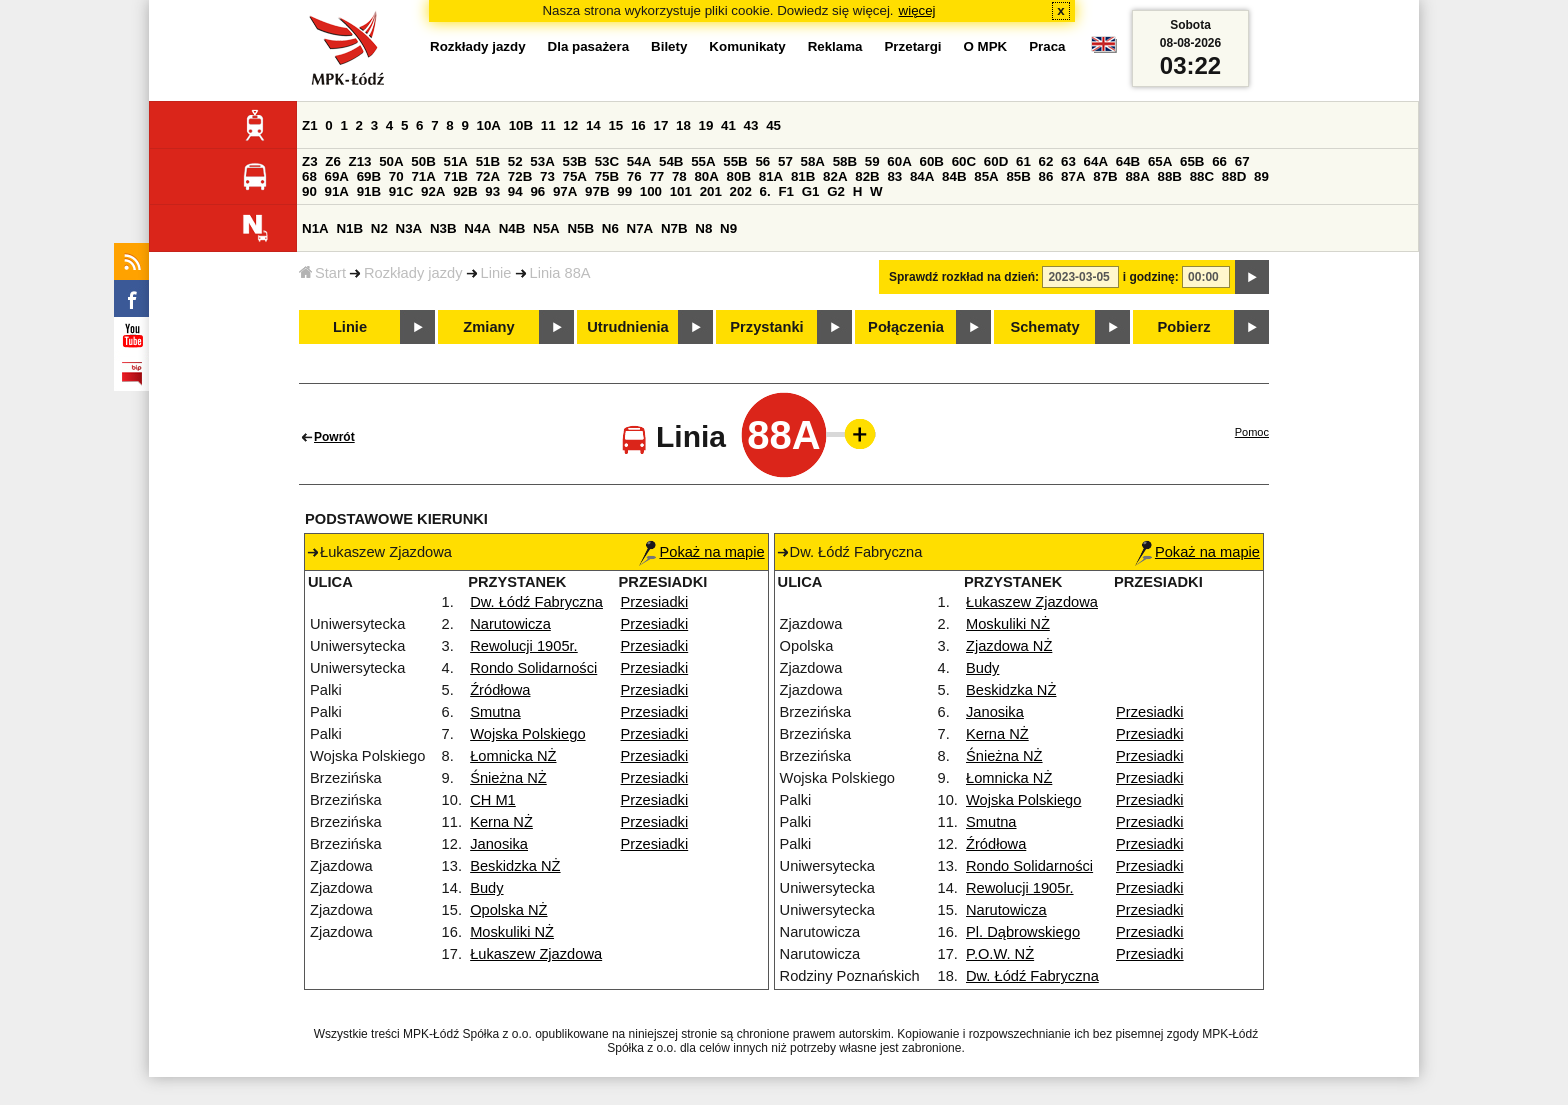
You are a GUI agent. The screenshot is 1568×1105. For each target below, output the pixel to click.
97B (597, 191)
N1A (315, 228)
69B (369, 176)
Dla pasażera (589, 46)
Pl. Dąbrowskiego (1023, 932)
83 (894, 176)
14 (593, 125)
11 (548, 125)
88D (1234, 176)
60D (996, 161)
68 (309, 176)
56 (762, 161)
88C (1202, 176)
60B (932, 161)
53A (542, 161)
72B (520, 176)
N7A (640, 228)
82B (867, 176)
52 (515, 161)
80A (706, 176)
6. (765, 191)
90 (309, 191)
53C (607, 161)
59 (872, 161)
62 (1046, 161)
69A (337, 176)
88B (1170, 176)
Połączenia (906, 327)
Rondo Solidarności (533, 668)
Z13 (360, 161)
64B (1128, 161)
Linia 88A (560, 273)
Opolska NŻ (508, 910)
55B (735, 161)
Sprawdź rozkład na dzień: (964, 277)
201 (711, 191)
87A (1073, 176)
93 (492, 191)
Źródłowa (500, 690)
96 (537, 191)
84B (954, 176)
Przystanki (766, 327)
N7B (674, 228)
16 (638, 125)
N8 (703, 228)
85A (986, 176)
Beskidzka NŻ (515, 866)
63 (1068, 161)
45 (773, 125)
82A (835, 176)
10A (489, 125)
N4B (512, 228)
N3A (409, 228)
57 (785, 161)
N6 (610, 228)
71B (456, 176)
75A (575, 176)
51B (488, 161)
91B (369, 191)
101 (681, 191)
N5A (546, 228)
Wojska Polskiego (527, 734)
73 (547, 176)
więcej (917, 10)
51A (456, 161)
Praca (1047, 46)
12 (570, 125)
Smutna (495, 712)
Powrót (334, 437)
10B (521, 125)
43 (751, 125)
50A (391, 161)
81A (771, 176)
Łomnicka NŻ (513, 756)
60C (964, 161)
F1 (786, 191)
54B (671, 161)
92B (465, 191)
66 (1219, 161)
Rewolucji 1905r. (524, 646)
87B (1105, 176)
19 (706, 125)
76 (634, 176)
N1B (349, 228)
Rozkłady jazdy (413, 273)
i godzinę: (1151, 277)
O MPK (986, 46)
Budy (486, 888)
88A (1137, 176)
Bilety (669, 46)
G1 (811, 191)
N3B (443, 228)
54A (639, 161)
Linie (496, 273)
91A (337, 191)
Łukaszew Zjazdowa (536, 954)
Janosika (499, 844)
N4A (477, 228)
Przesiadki (655, 602)
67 (1242, 161)
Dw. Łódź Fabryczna (536, 602)
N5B (580, 228)
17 (660, 125)
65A (1160, 161)
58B (845, 161)
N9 (728, 228)
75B (607, 176)
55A (703, 161)
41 (728, 125)
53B (575, 161)
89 (1261, 176)
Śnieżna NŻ (508, 778)
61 (1023, 161)
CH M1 (493, 800)
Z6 (333, 161)
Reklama (835, 46)
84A (922, 176)
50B (423, 161)
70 (396, 176)
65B (1192, 161)
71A (423, 176)
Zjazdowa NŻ (1009, 646)
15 (615, 125)
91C (401, 191)
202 (741, 191)
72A (488, 176)
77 (656, 176)
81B (803, 176)
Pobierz (1184, 327)
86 (1046, 176)
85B (1018, 176)
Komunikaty (747, 46)
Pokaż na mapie (701, 552)
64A (1096, 161)
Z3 (310, 161)
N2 (379, 228)
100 (651, 191)
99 (624, 191)
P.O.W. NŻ (1000, 954)
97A (565, 191)
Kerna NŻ (501, 822)
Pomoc (1252, 432)
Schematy (1044, 327)
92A (433, 191)
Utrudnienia (627, 327)
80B (739, 176)
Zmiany (488, 327)
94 (515, 191)
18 (683, 125)
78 (679, 176)
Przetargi (912, 46)
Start (322, 273)
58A (813, 161)
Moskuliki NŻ (512, 932)
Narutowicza (510, 624)
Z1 (310, 125)
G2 (836, 191)
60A (899, 161)
